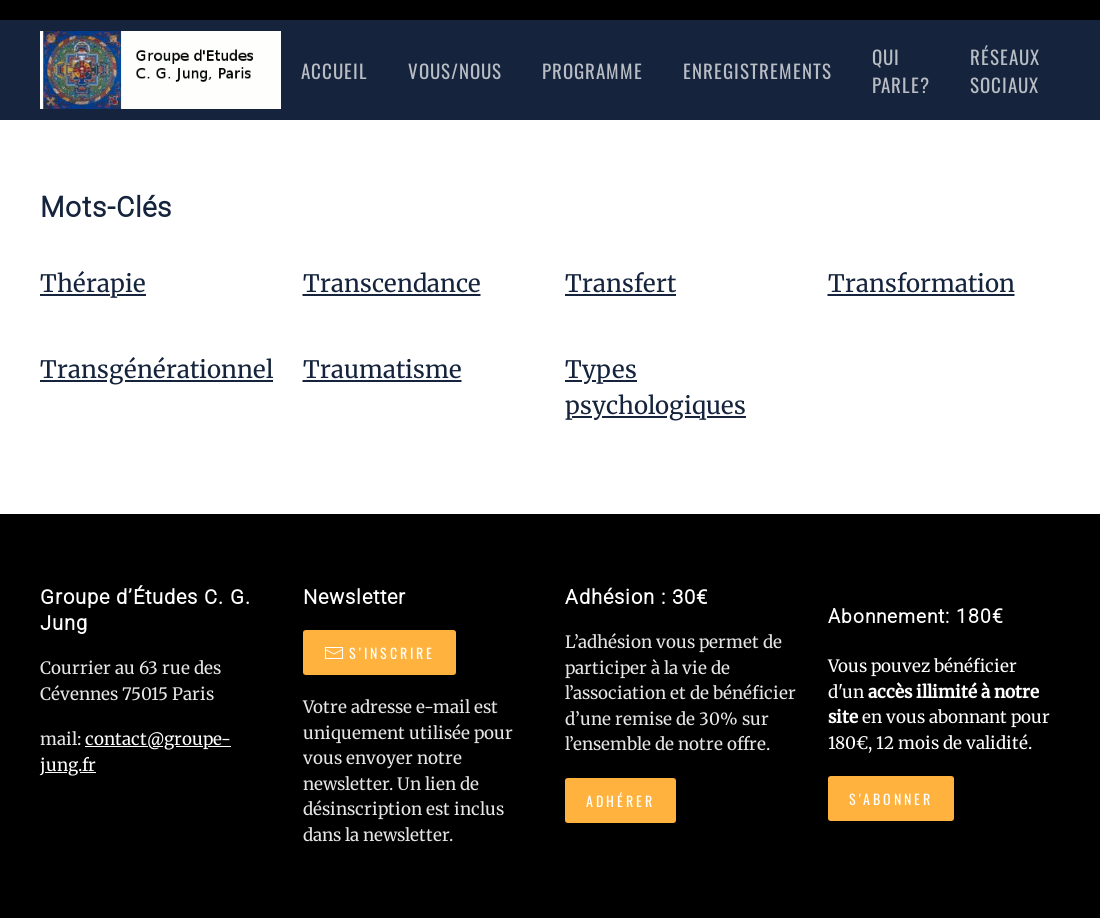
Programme (592, 70)
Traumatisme (382, 369)
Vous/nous (455, 70)
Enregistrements (757, 70)
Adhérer (620, 800)
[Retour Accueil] (160, 70)
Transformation (921, 283)
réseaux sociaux (1005, 70)
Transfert (620, 283)
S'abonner (891, 798)
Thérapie (93, 283)
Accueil (334, 70)
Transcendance (392, 283)
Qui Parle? (901, 70)
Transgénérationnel (156, 369)
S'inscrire (379, 652)
